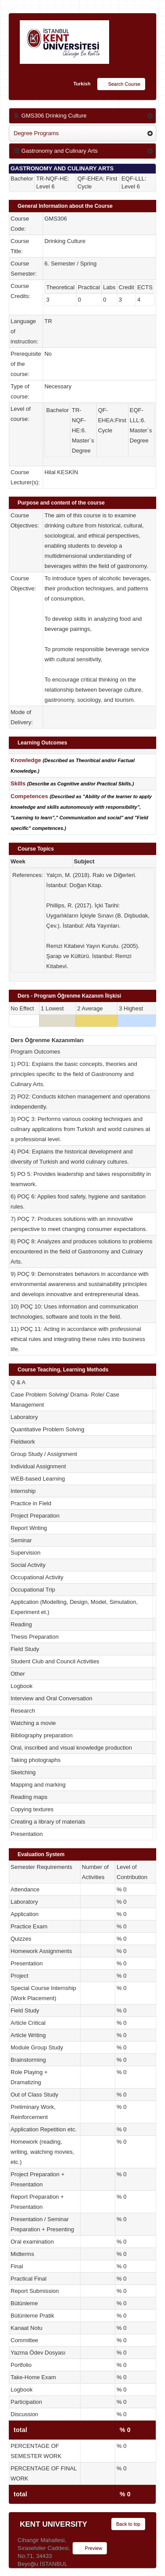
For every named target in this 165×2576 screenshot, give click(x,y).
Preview (89, 2549)
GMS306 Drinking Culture (50, 115)
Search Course (121, 84)
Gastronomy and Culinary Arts (56, 150)
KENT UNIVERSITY (53, 2524)
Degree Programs (36, 133)
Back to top (128, 2524)
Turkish (82, 83)
